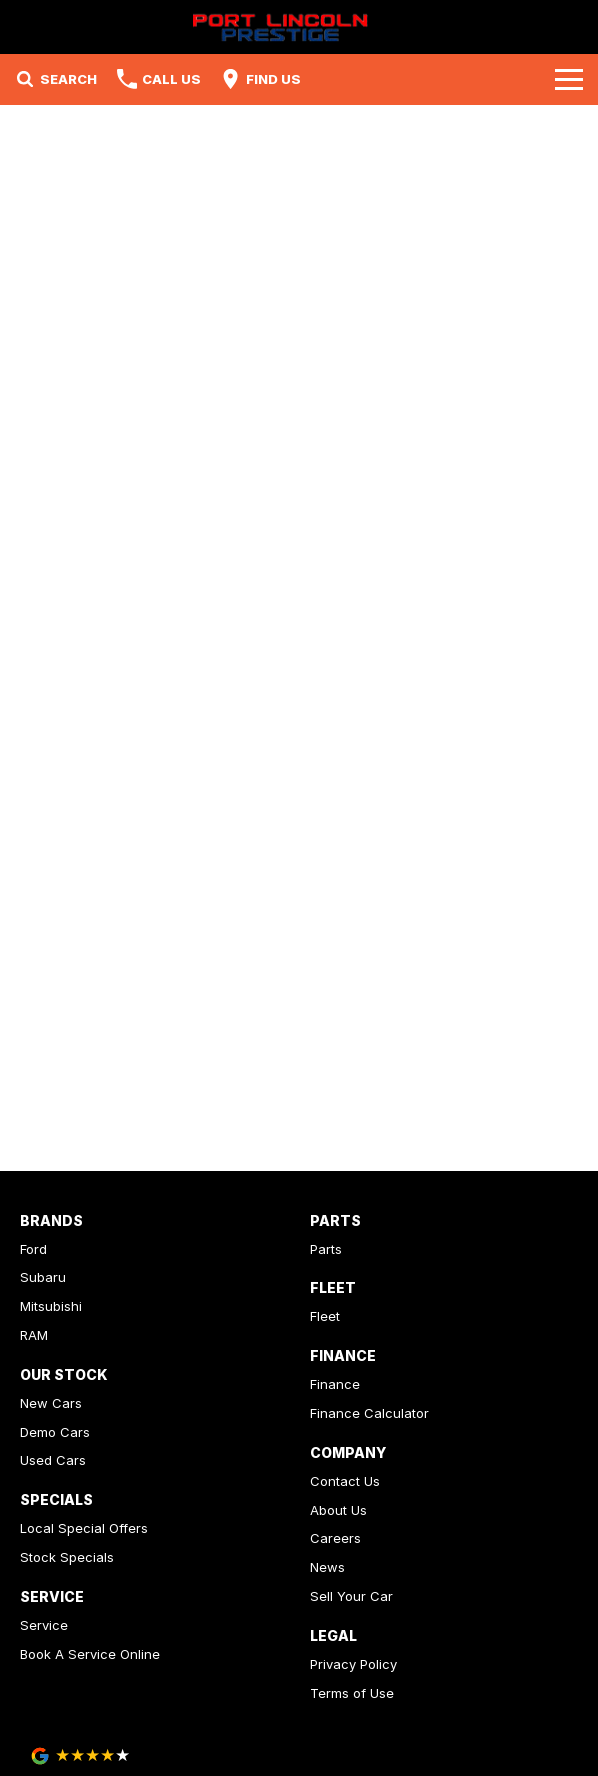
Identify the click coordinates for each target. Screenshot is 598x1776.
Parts (326, 1249)
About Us (338, 1510)
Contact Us (345, 1481)
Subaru (43, 1277)
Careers (335, 1538)
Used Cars (53, 1460)
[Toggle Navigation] (569, 79)
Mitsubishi (51, 1306)
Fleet (325, 1316)
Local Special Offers (84, 1528)
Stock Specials (67, 1557)
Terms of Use (352, 1693)
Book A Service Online (90, 1654)
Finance (335, 1384)
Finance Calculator (369, 1413)
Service (44, 1625)
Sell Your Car (351, 1596)
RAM (34, 1335)
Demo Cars (55, 1432)
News (327, 1567)
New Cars (51, 1403)
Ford (33, 1249)
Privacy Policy (353, 1664)
